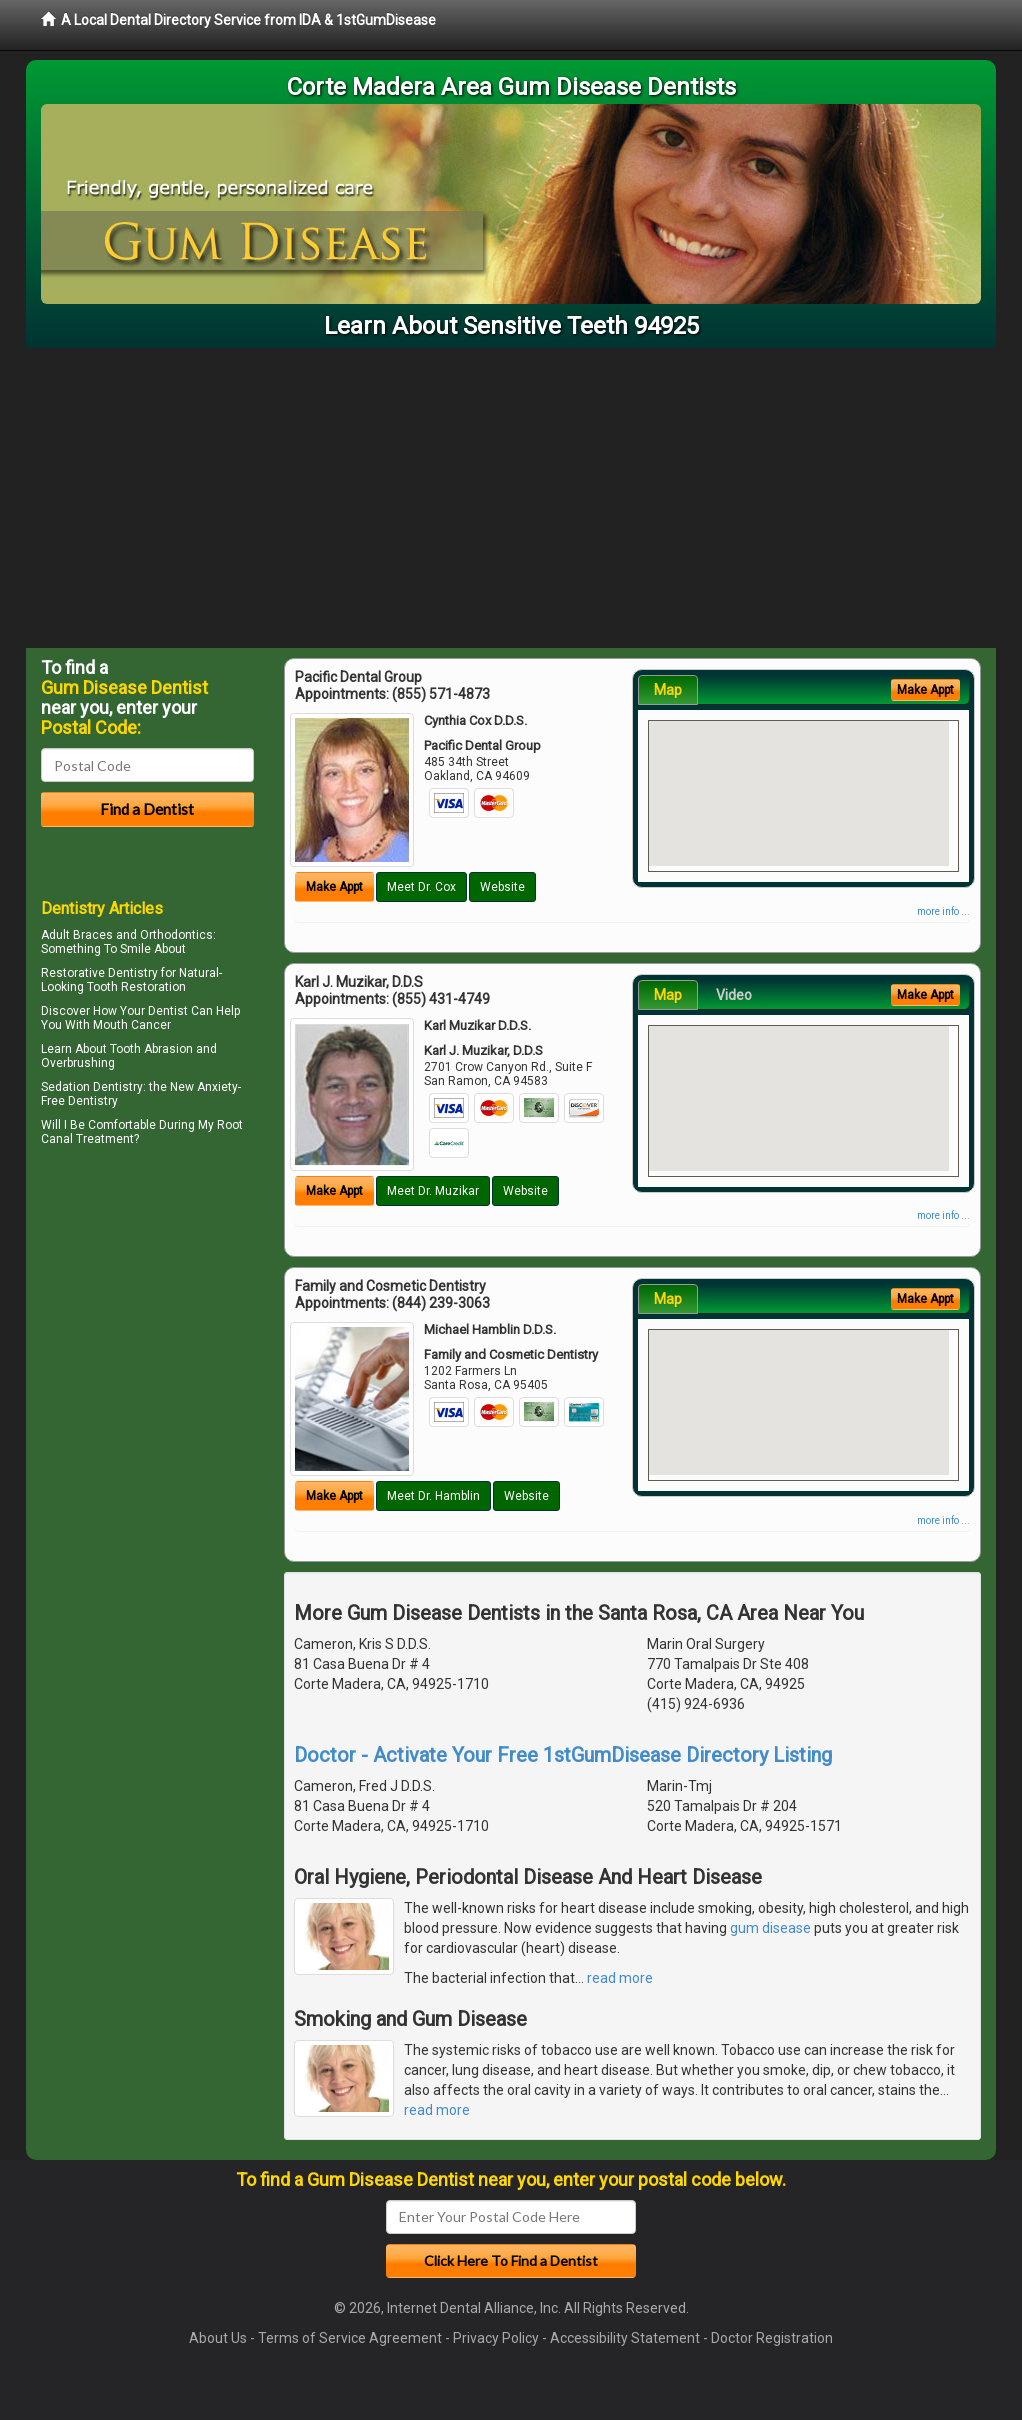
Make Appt (334, 887)
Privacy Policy (496, 2338)
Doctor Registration (772, 2338)
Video (734, 995)
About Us (218, 2338)
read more (620, 1978)
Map (668, 690)
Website (502, 887)
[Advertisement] (511, 498)
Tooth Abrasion (151, 1049)
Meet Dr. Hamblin (433, 1496)
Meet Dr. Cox (421, 887)
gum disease (770, 1928)
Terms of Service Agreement (350, 2338)
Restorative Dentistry (99, 973)
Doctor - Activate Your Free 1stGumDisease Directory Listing (563, 1755)
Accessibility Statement (625, 2338)
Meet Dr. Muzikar (433, 1191)
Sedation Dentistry (92, 1087)
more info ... (943, 911)
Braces (93, 935)
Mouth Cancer (132, 1025)
